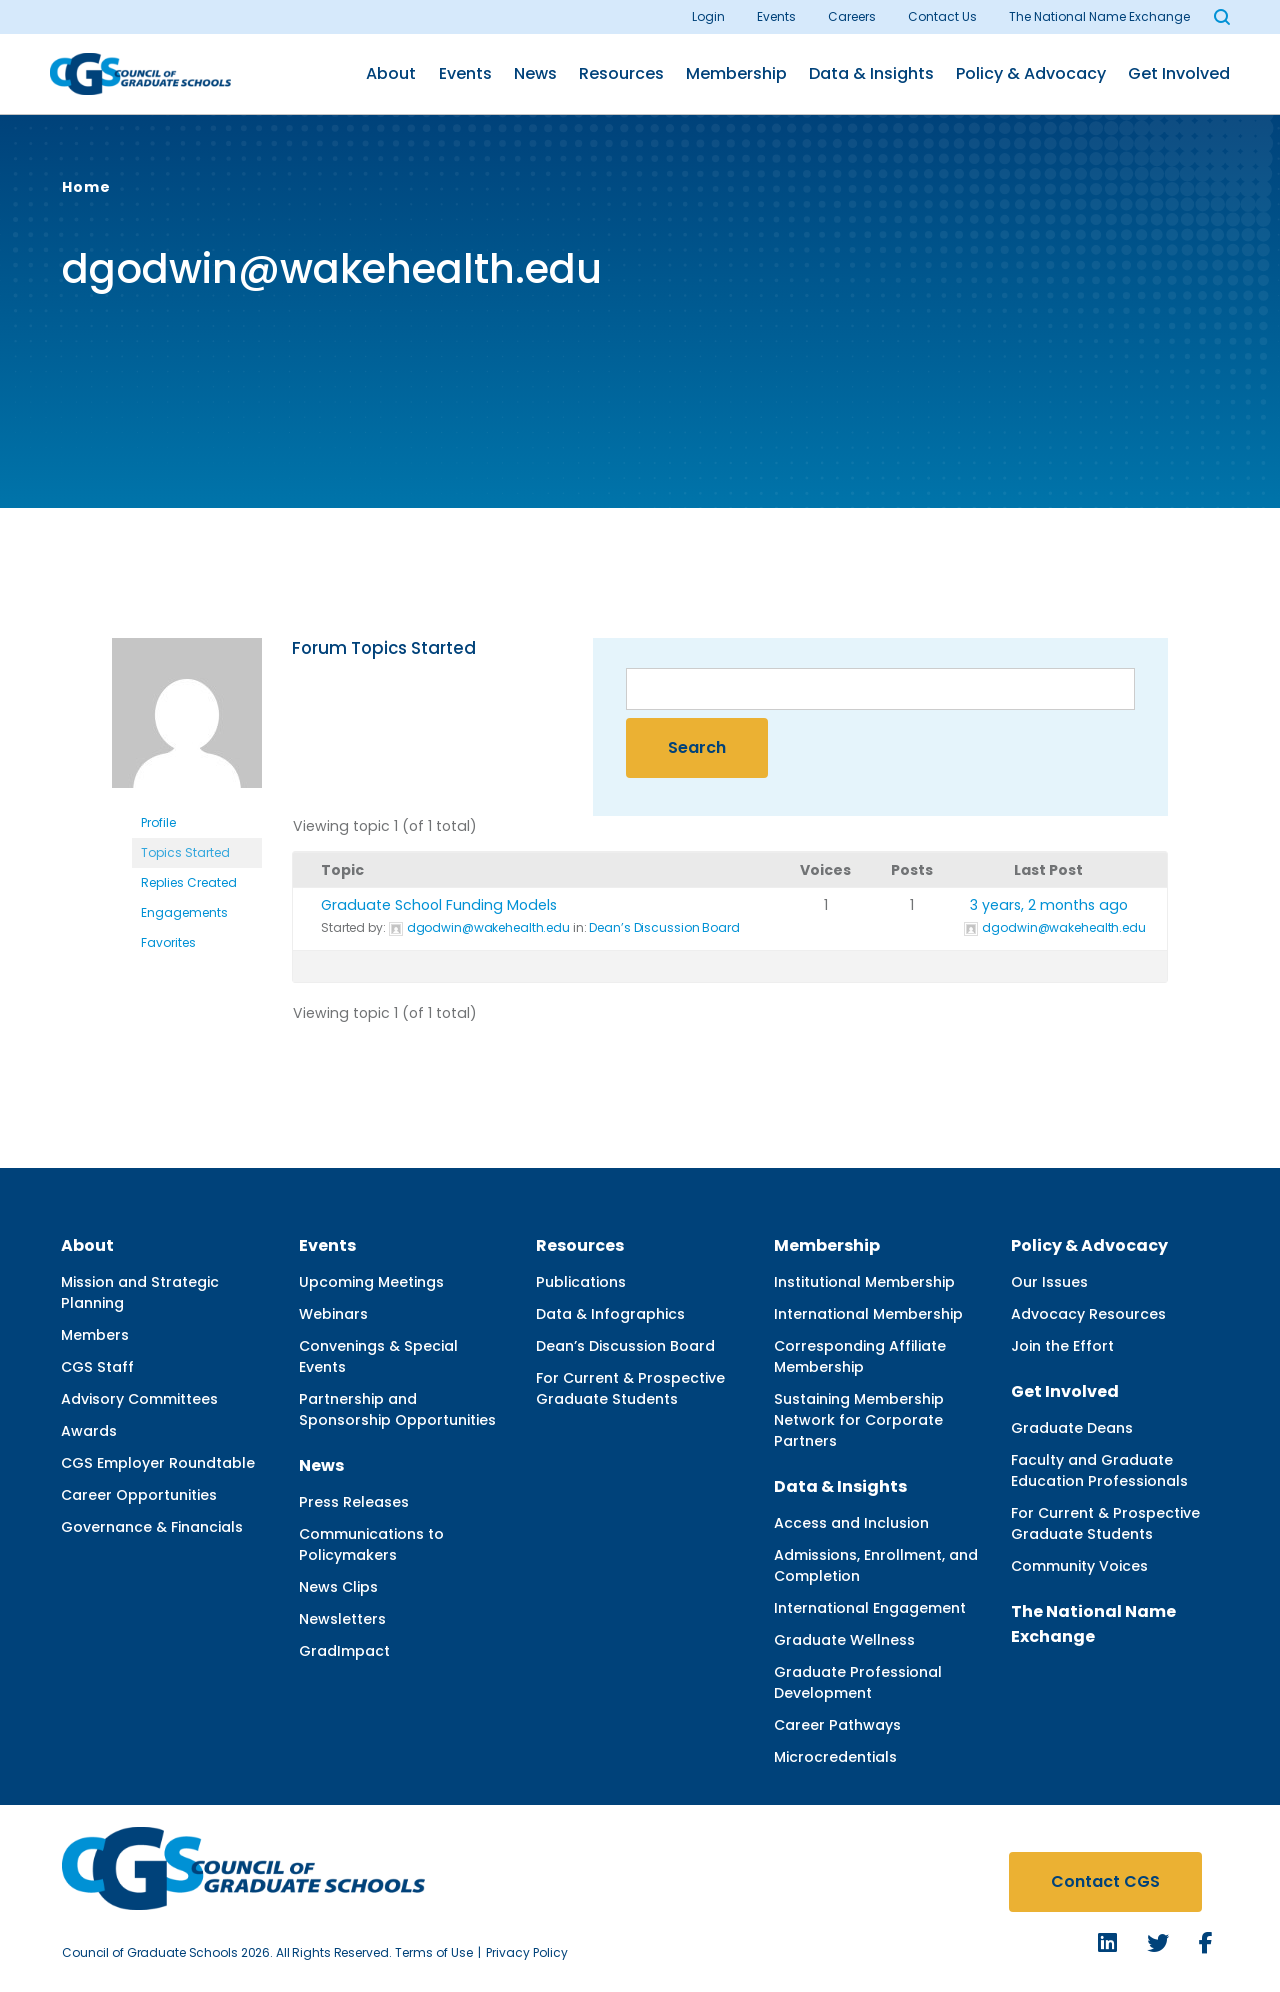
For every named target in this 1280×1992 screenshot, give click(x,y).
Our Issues (1049, 1282)
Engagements (184, 912)
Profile (158, 822)
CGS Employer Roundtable (158, 1463)
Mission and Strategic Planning (140, 1292)
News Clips (338, 1587)
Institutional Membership (864, 1282)
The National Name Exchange (1099, 16)
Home (86, 187)
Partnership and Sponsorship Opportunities (397, 1409)
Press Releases (354, 1502)
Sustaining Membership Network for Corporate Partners (859, 1420)
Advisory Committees (139, 1399)
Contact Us (942, 16)
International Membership (868, 1314)
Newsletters (342, 1619)
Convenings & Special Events (378, 1356)
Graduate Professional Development (858, 1682)
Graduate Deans (1072, 1428)
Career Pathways (837, 1725)
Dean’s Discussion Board (664, 927)
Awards (89, 1431)
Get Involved (1179, 73)
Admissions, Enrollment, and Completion (876, 1565)
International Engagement (870, 1608)
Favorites (168, 942)
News (535, 73)
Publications (581, 1282)
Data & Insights (871, 73)
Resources (621, 73)
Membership (736, 73)
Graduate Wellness (844, 1640)
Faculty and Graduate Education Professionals (1099, 1470)
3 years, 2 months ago (1049, 905)
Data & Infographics (610, 1314)
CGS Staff (97, 1367)
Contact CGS (1105, 1881)
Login (708, 16)
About (391, 73)
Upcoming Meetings (371, 1282)
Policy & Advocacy (1031, 73)
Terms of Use (434, 1952)
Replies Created (189, 882)
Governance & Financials (152, 1527)
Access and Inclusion (851, 1523)
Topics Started (185, 852)
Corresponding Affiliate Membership (860, 1356)
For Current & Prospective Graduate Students (630, 1388)
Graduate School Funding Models (439, 905)
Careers (852, 16)
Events (776, 16)
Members (95, 1335)
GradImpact (344, 1651)
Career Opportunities (139, 1495)
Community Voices (1079, 1566)
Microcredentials (835, 1757)
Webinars (333, 1314)
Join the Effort (1062, 1346)
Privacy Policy (527, 1952)
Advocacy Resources (1088, 1314)
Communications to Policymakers (371, 1544)
